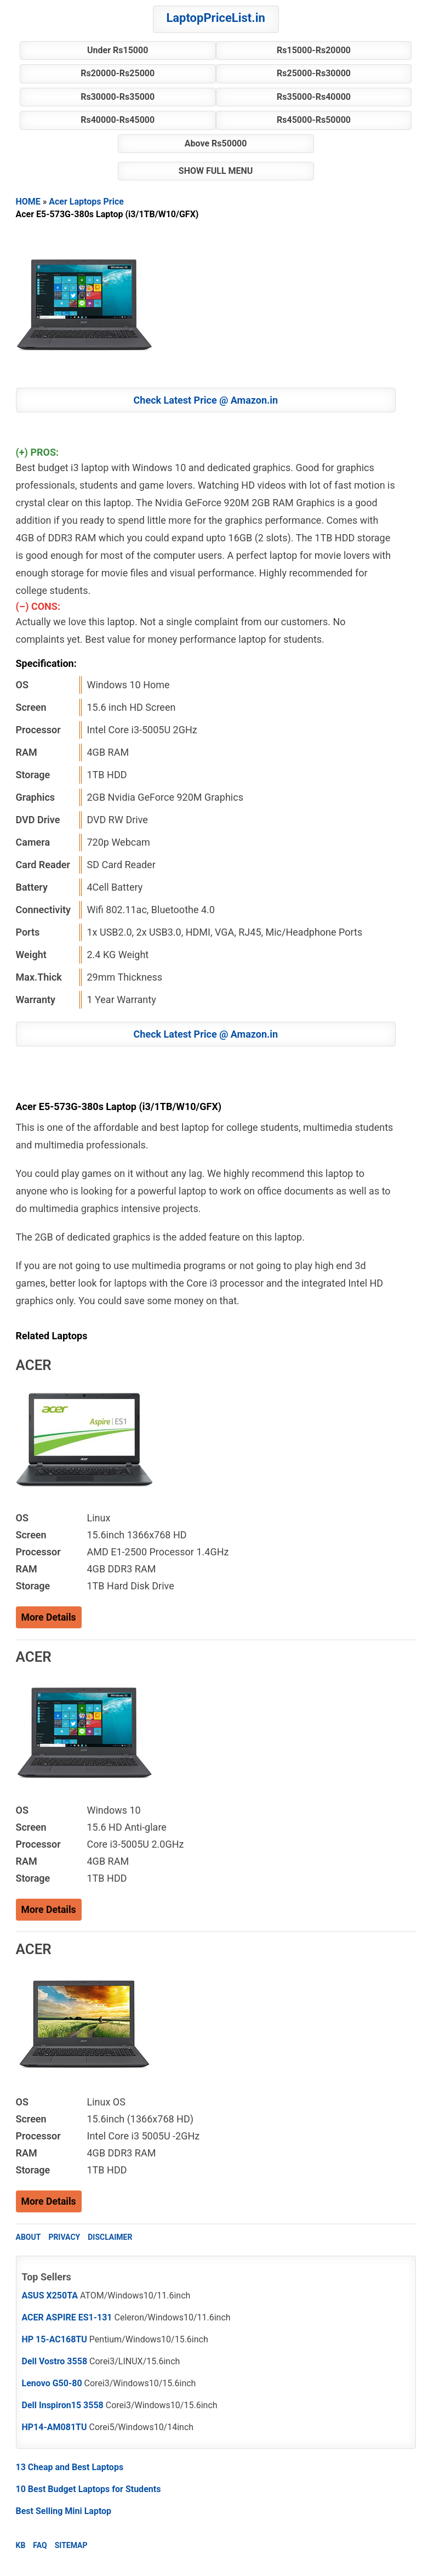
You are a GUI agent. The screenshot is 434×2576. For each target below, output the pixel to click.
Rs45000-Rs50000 (314, 120)
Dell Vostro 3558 (55, 2361)
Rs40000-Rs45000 (118, 120)
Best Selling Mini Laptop (64, 2511)
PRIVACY (64, 2237)
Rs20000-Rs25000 (118, 73)
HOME (28, 201)
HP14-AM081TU (54, 2427)
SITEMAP (71, 2545)
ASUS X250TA (50, 2295)
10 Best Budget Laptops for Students (88, 2489)
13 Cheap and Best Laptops (70, 2467)
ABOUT (28, 2237)
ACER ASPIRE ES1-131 (67, 2317)
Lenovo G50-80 (52, 2383)
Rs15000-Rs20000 (314, 50)
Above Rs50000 (216, 143)
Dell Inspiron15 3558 (63, 2405)
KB (21, 2545)
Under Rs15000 (117, 50)
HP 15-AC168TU (54, 2339)
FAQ (40, 2545)
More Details (48, 1617)
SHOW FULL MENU (216, 171)
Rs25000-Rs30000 (314, 73)
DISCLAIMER (110, 2237)
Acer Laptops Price (86, 201)
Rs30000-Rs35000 (118, 97)
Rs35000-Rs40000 (314, 97)
